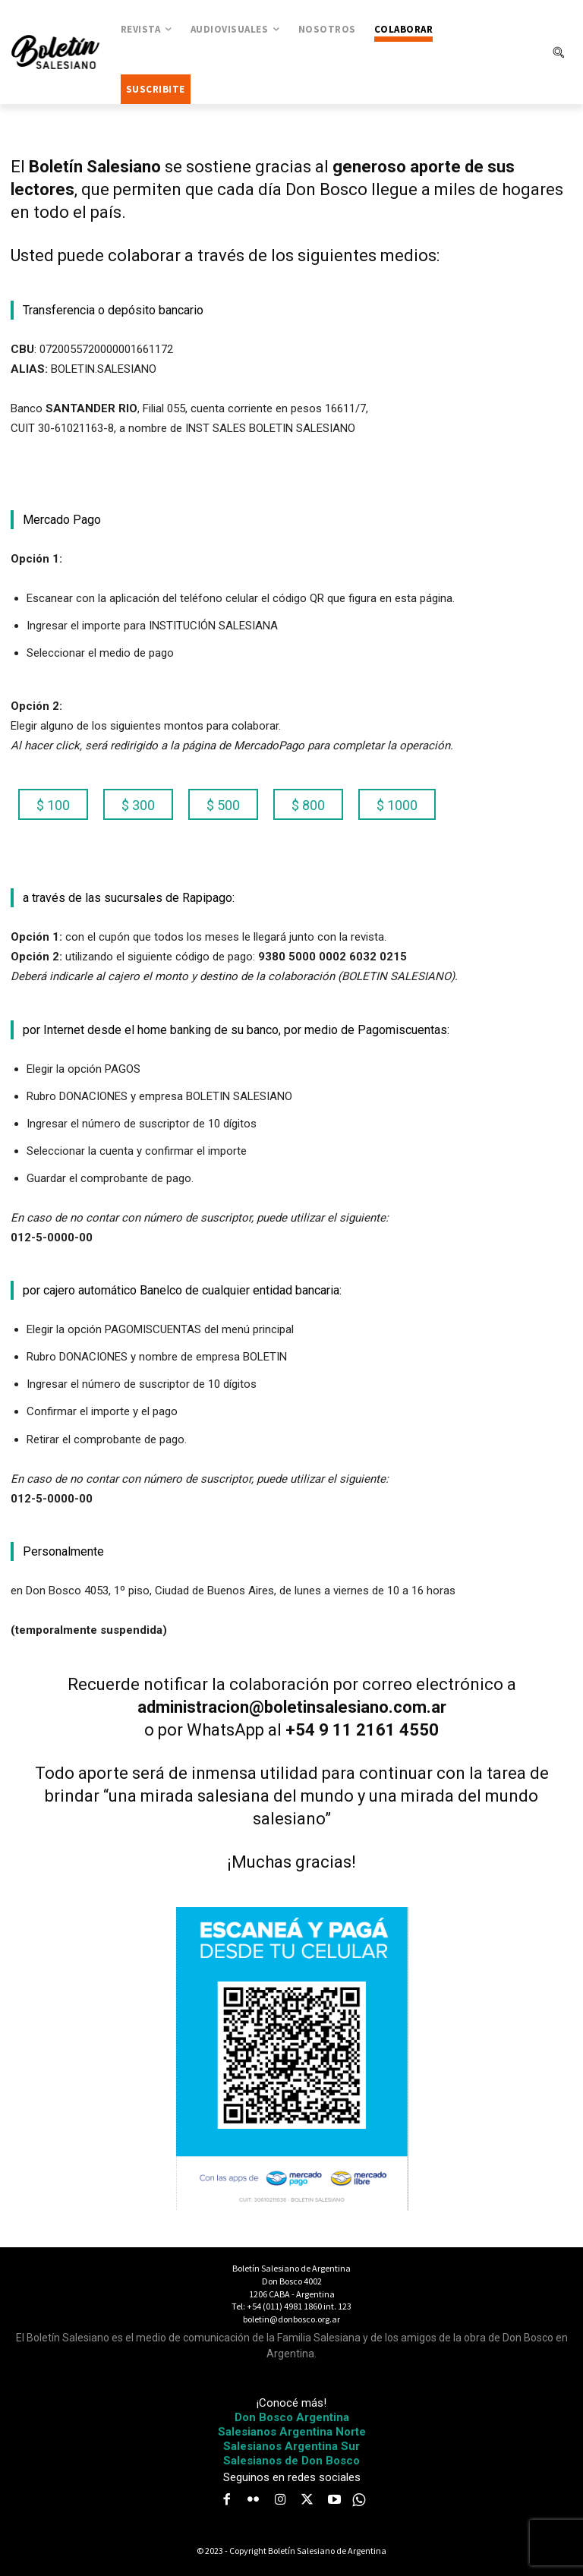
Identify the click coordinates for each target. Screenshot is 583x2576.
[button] (558, 52)
